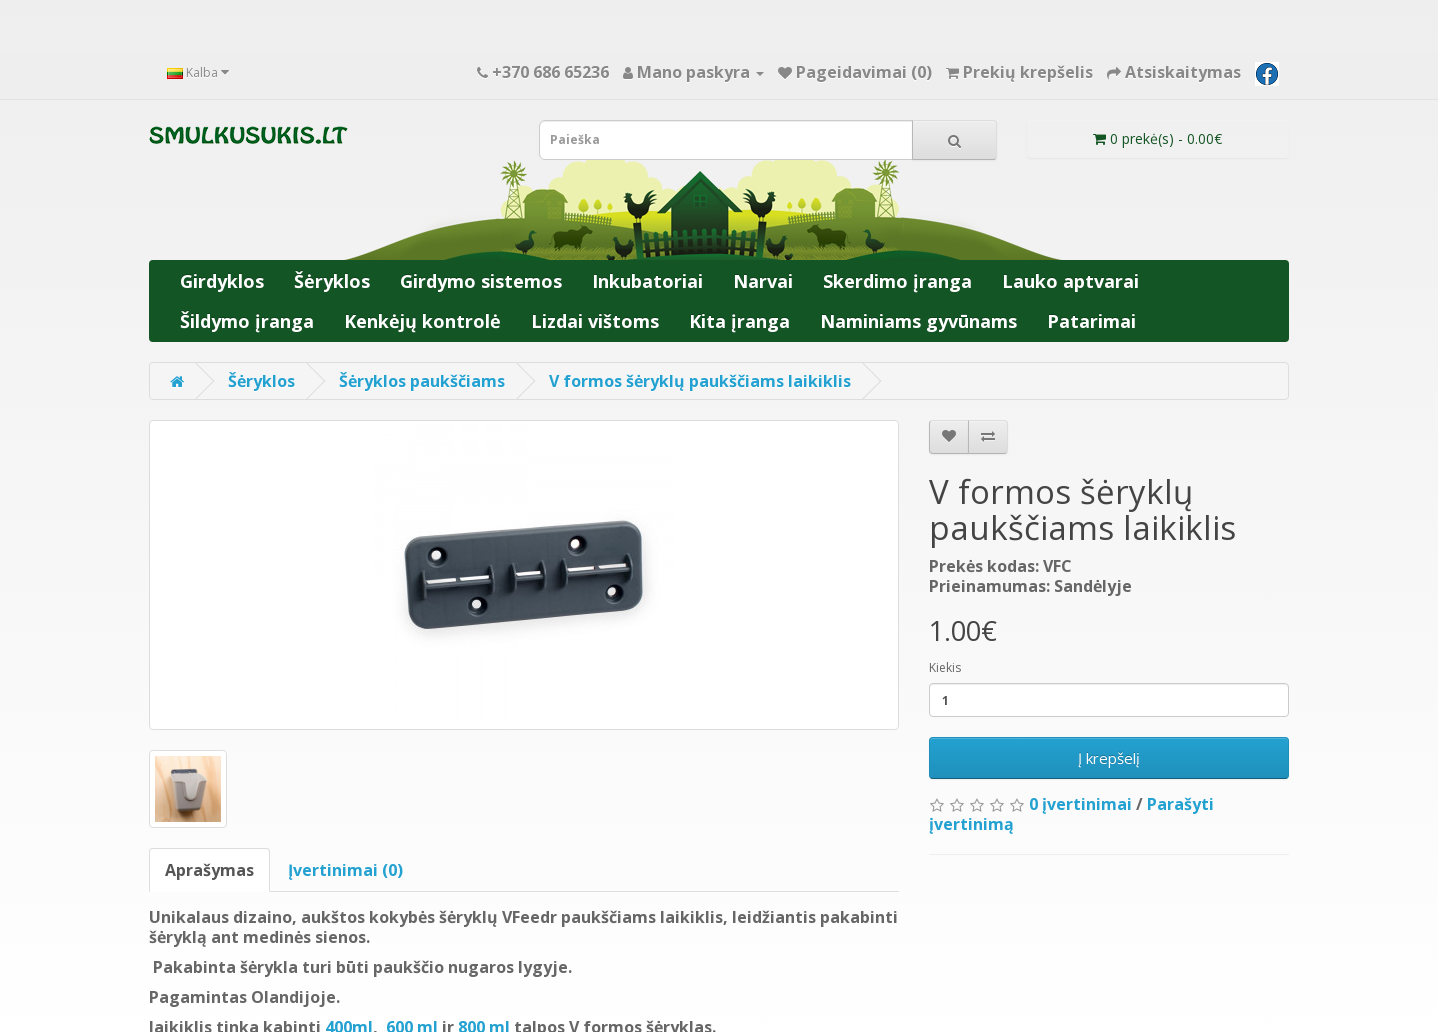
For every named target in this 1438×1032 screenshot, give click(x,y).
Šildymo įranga (247, 321)
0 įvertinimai (1080, 804)
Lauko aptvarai (1070, 281)
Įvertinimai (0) (345, 870)
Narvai (763, 281)
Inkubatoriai (647, 281)
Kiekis (945, 667)
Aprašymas (209, 870)
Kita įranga (739, 321)
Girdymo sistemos (481, 281)
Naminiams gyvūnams (918, 321)
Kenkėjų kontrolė (422, 321)
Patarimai (1091, 321)
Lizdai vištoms (595, 321)
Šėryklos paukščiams (422, 381)
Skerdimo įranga (897, 281)
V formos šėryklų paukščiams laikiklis (700, 381)
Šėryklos (332, 281)
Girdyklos (222, 281)
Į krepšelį (1109, 758)
